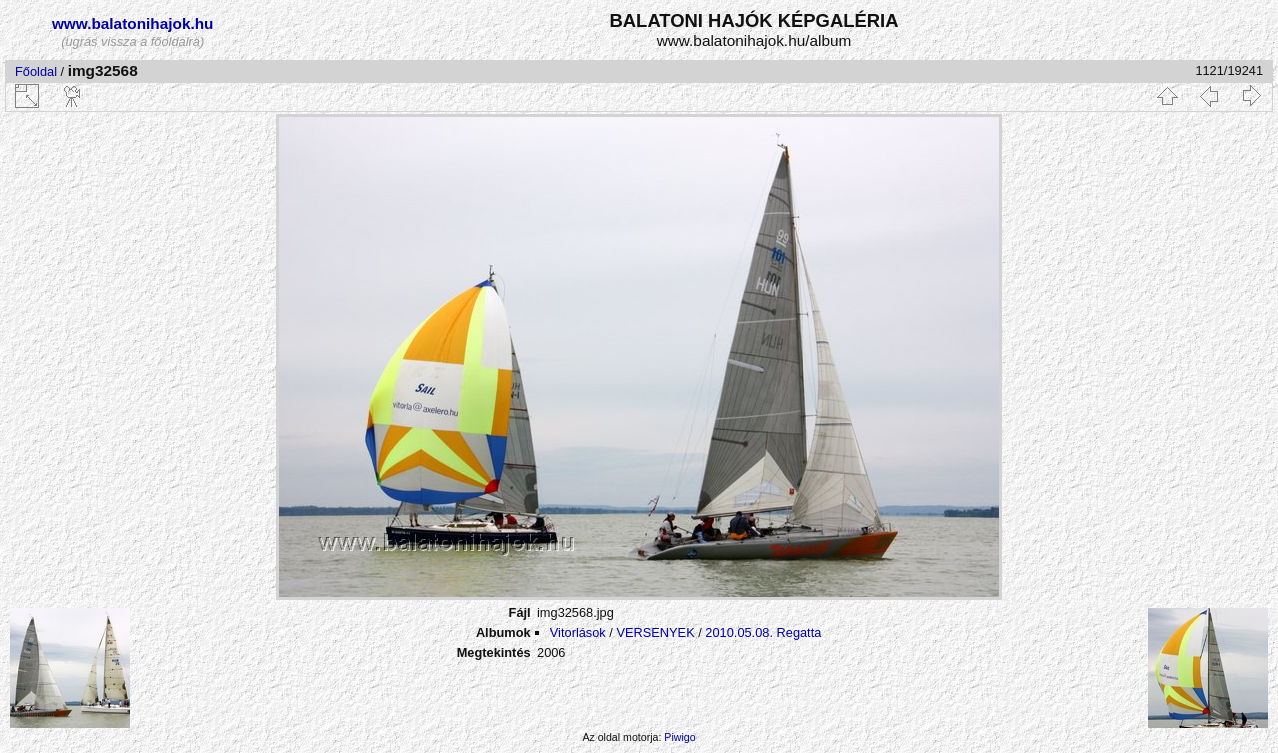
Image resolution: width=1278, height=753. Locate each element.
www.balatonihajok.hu (133, 23)
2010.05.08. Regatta (763, 632)
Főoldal (36, 71)
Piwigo (679, 737)
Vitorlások (578, 632)
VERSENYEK (655, 632)
